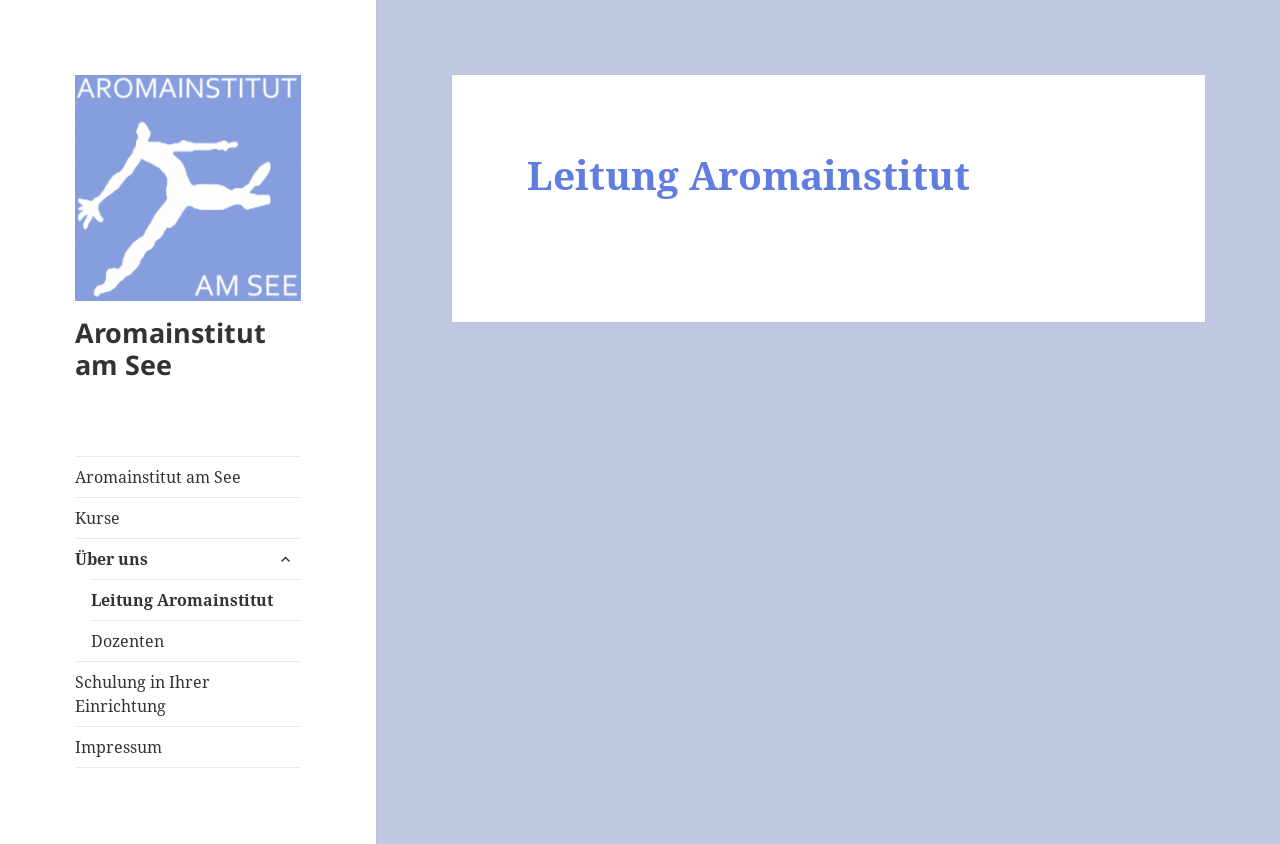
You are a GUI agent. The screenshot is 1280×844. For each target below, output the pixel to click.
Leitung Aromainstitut (182, 600)
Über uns (111, 559)
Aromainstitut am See (170, 348)
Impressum (118, 747)
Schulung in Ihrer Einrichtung (142, 694)
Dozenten (127, 641)
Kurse (97, 518)
